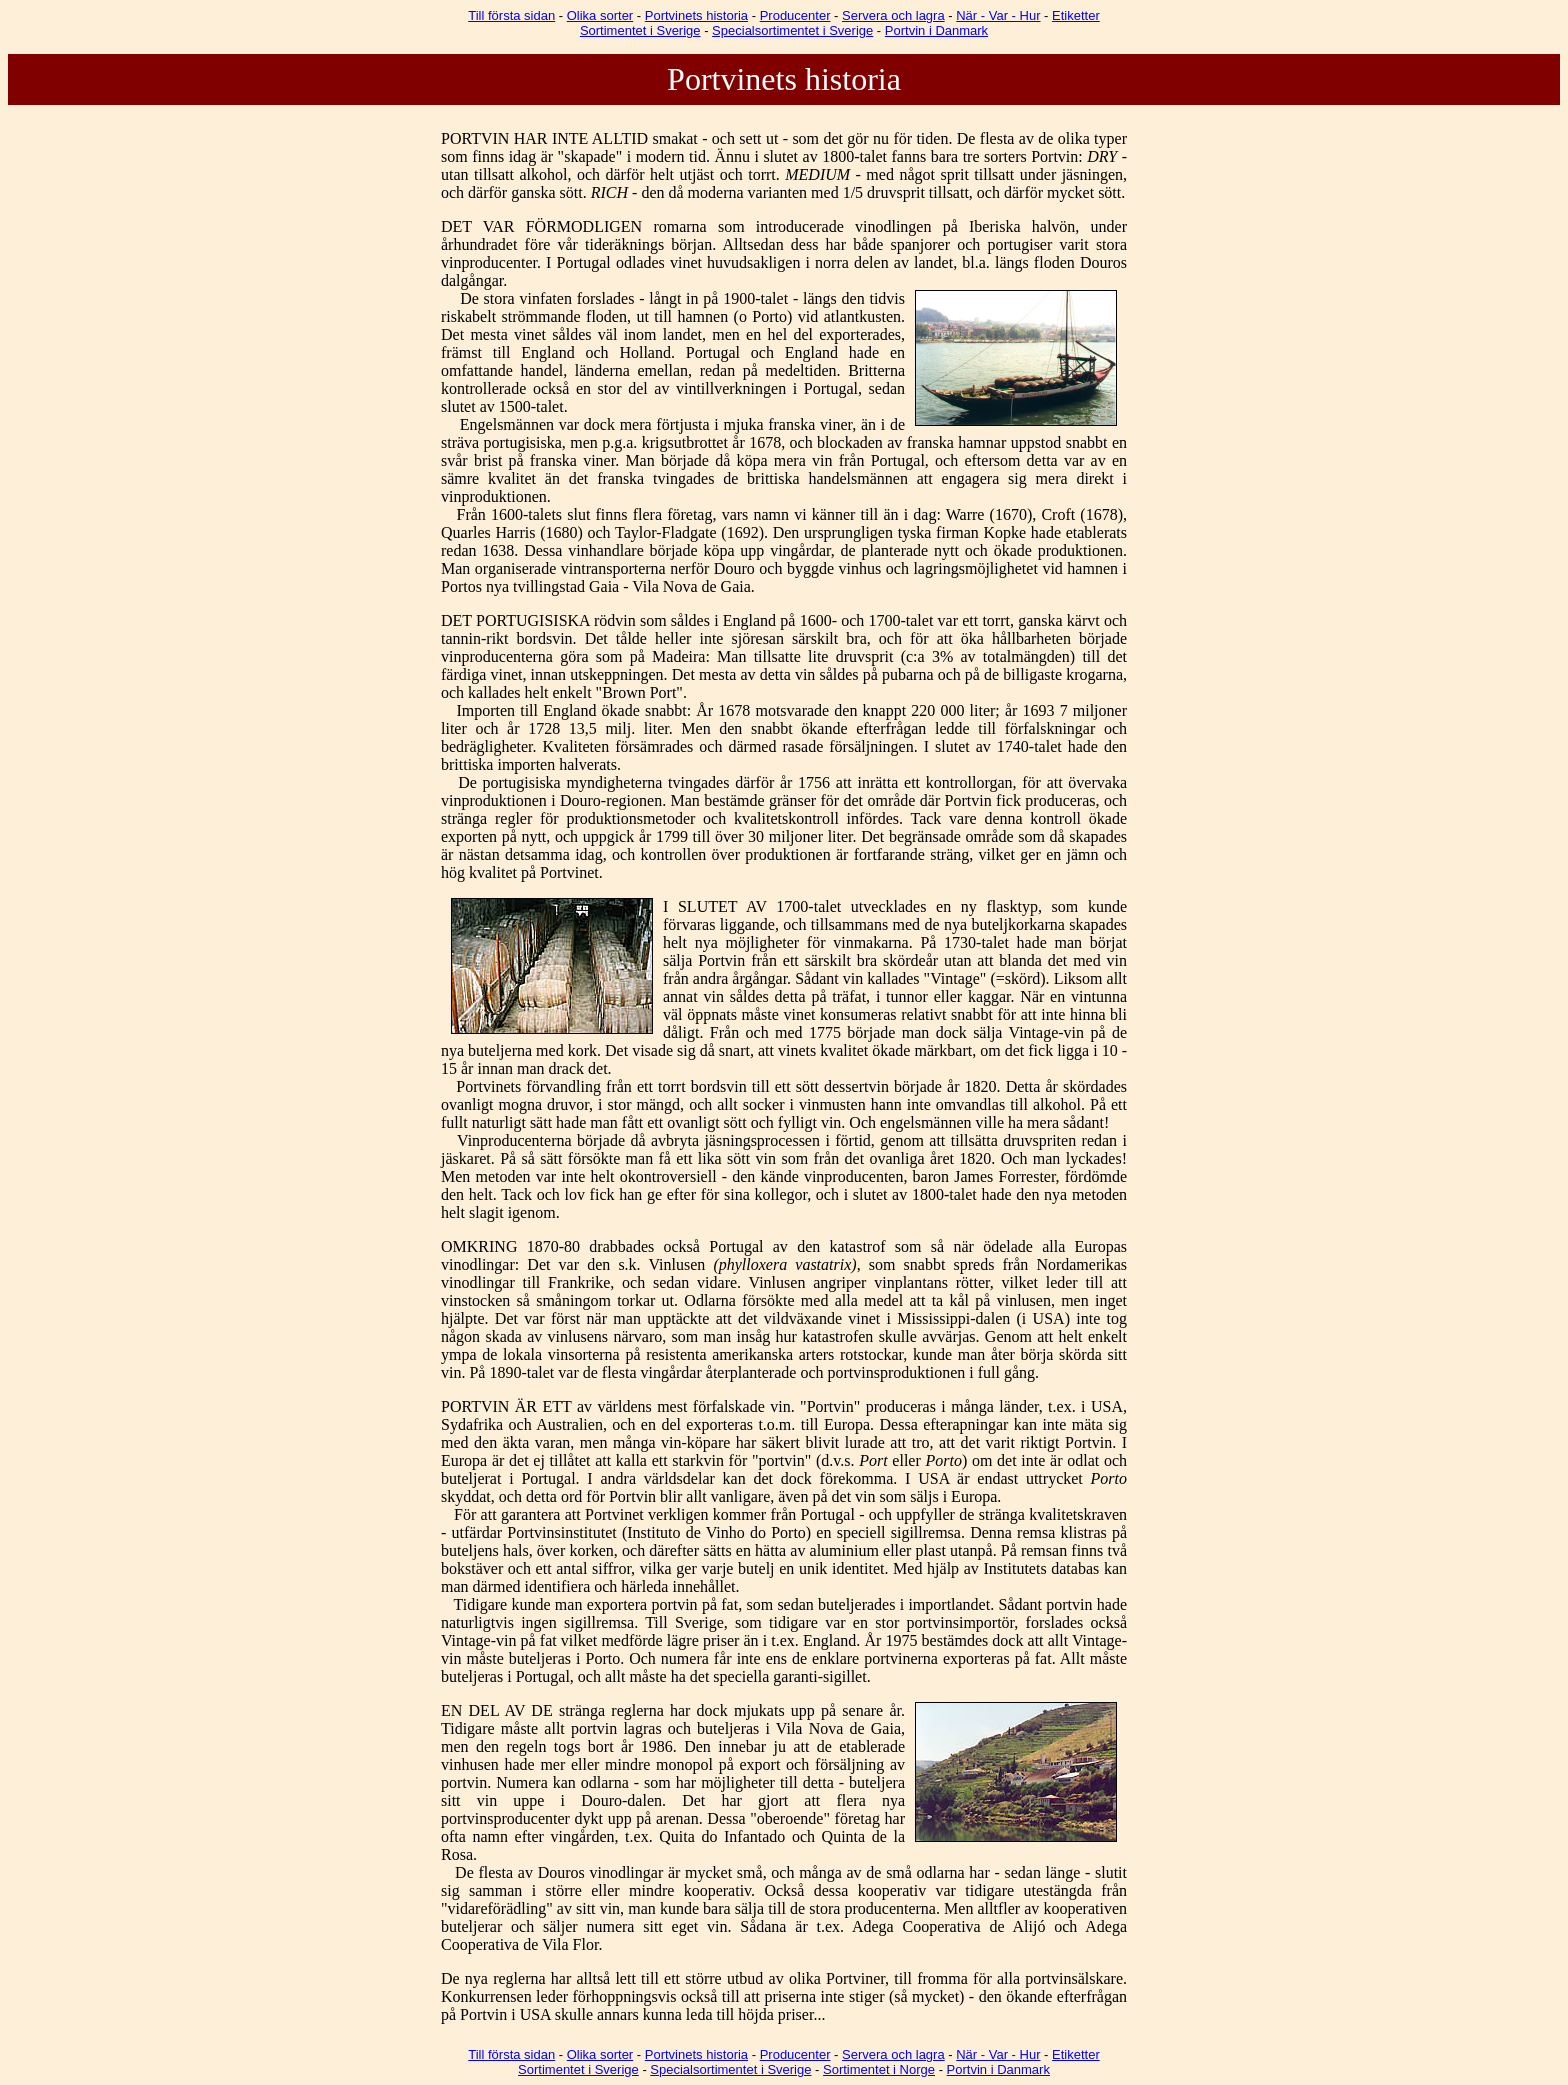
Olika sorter (600, 15)
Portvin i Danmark (936, 30)
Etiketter (1076, 15)
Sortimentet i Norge (879, 2069)
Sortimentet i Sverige (640, 30)
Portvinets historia (696, 15)
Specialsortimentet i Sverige (792, 30)
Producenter (795, 15)
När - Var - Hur (998, 15)
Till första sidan (511, 15)
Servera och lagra (893, 15)
